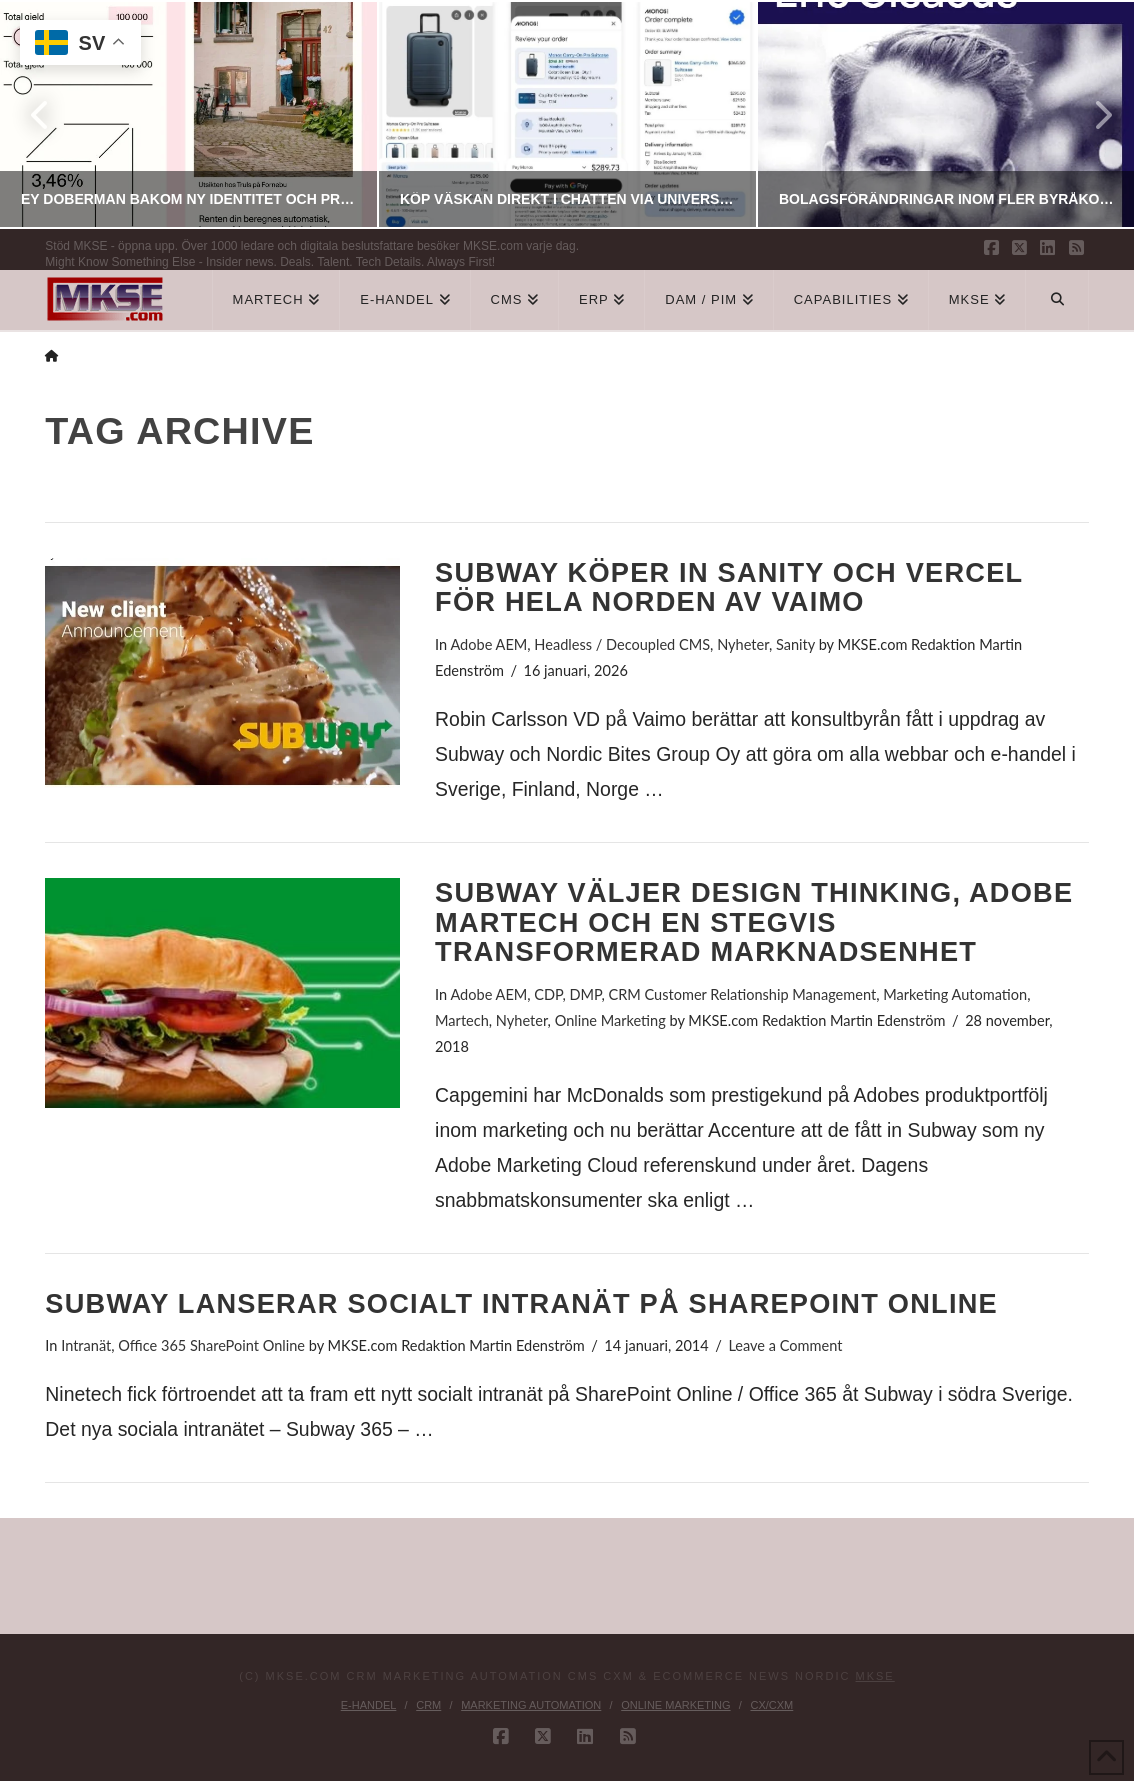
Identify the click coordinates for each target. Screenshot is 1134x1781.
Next (1092, 114)
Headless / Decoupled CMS (622, 644)
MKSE (875, 1676)
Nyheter (743, 644)
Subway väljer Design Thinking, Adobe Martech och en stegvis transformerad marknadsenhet (754, 922)
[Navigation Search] (1057, 300)
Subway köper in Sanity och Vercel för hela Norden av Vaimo (729, 587)
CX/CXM (771, 1705)
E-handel (369, 1705)
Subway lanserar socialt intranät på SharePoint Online (521, 1303)
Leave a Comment (785, 1345)
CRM (428, 1705)
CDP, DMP (567, 994)
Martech (462, 1020)
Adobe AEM (488, 644)
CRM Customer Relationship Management (742, 994)
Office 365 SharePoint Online (211, 1345)
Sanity (795, 644)
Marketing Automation (955, 994)
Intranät (86, 1345)
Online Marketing (610, 1020)
